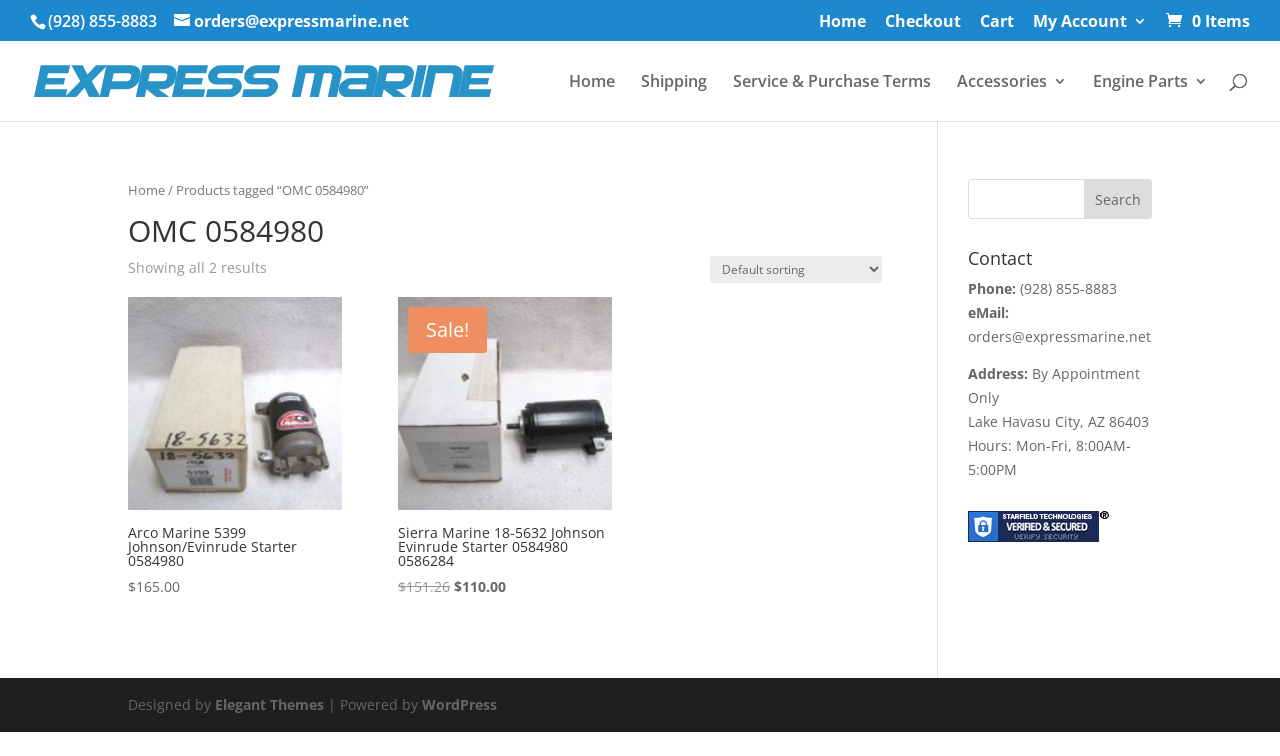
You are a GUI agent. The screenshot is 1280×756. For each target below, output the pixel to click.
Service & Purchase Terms (832, 83)
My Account (1080, 22)
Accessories (1002, 83)
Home (842, 22)
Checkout (923, 22)
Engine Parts (1140, 83)
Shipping (674, 83)
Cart (997, 22)
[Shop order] (796, 269)
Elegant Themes (269, 704)
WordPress (459, 704)
